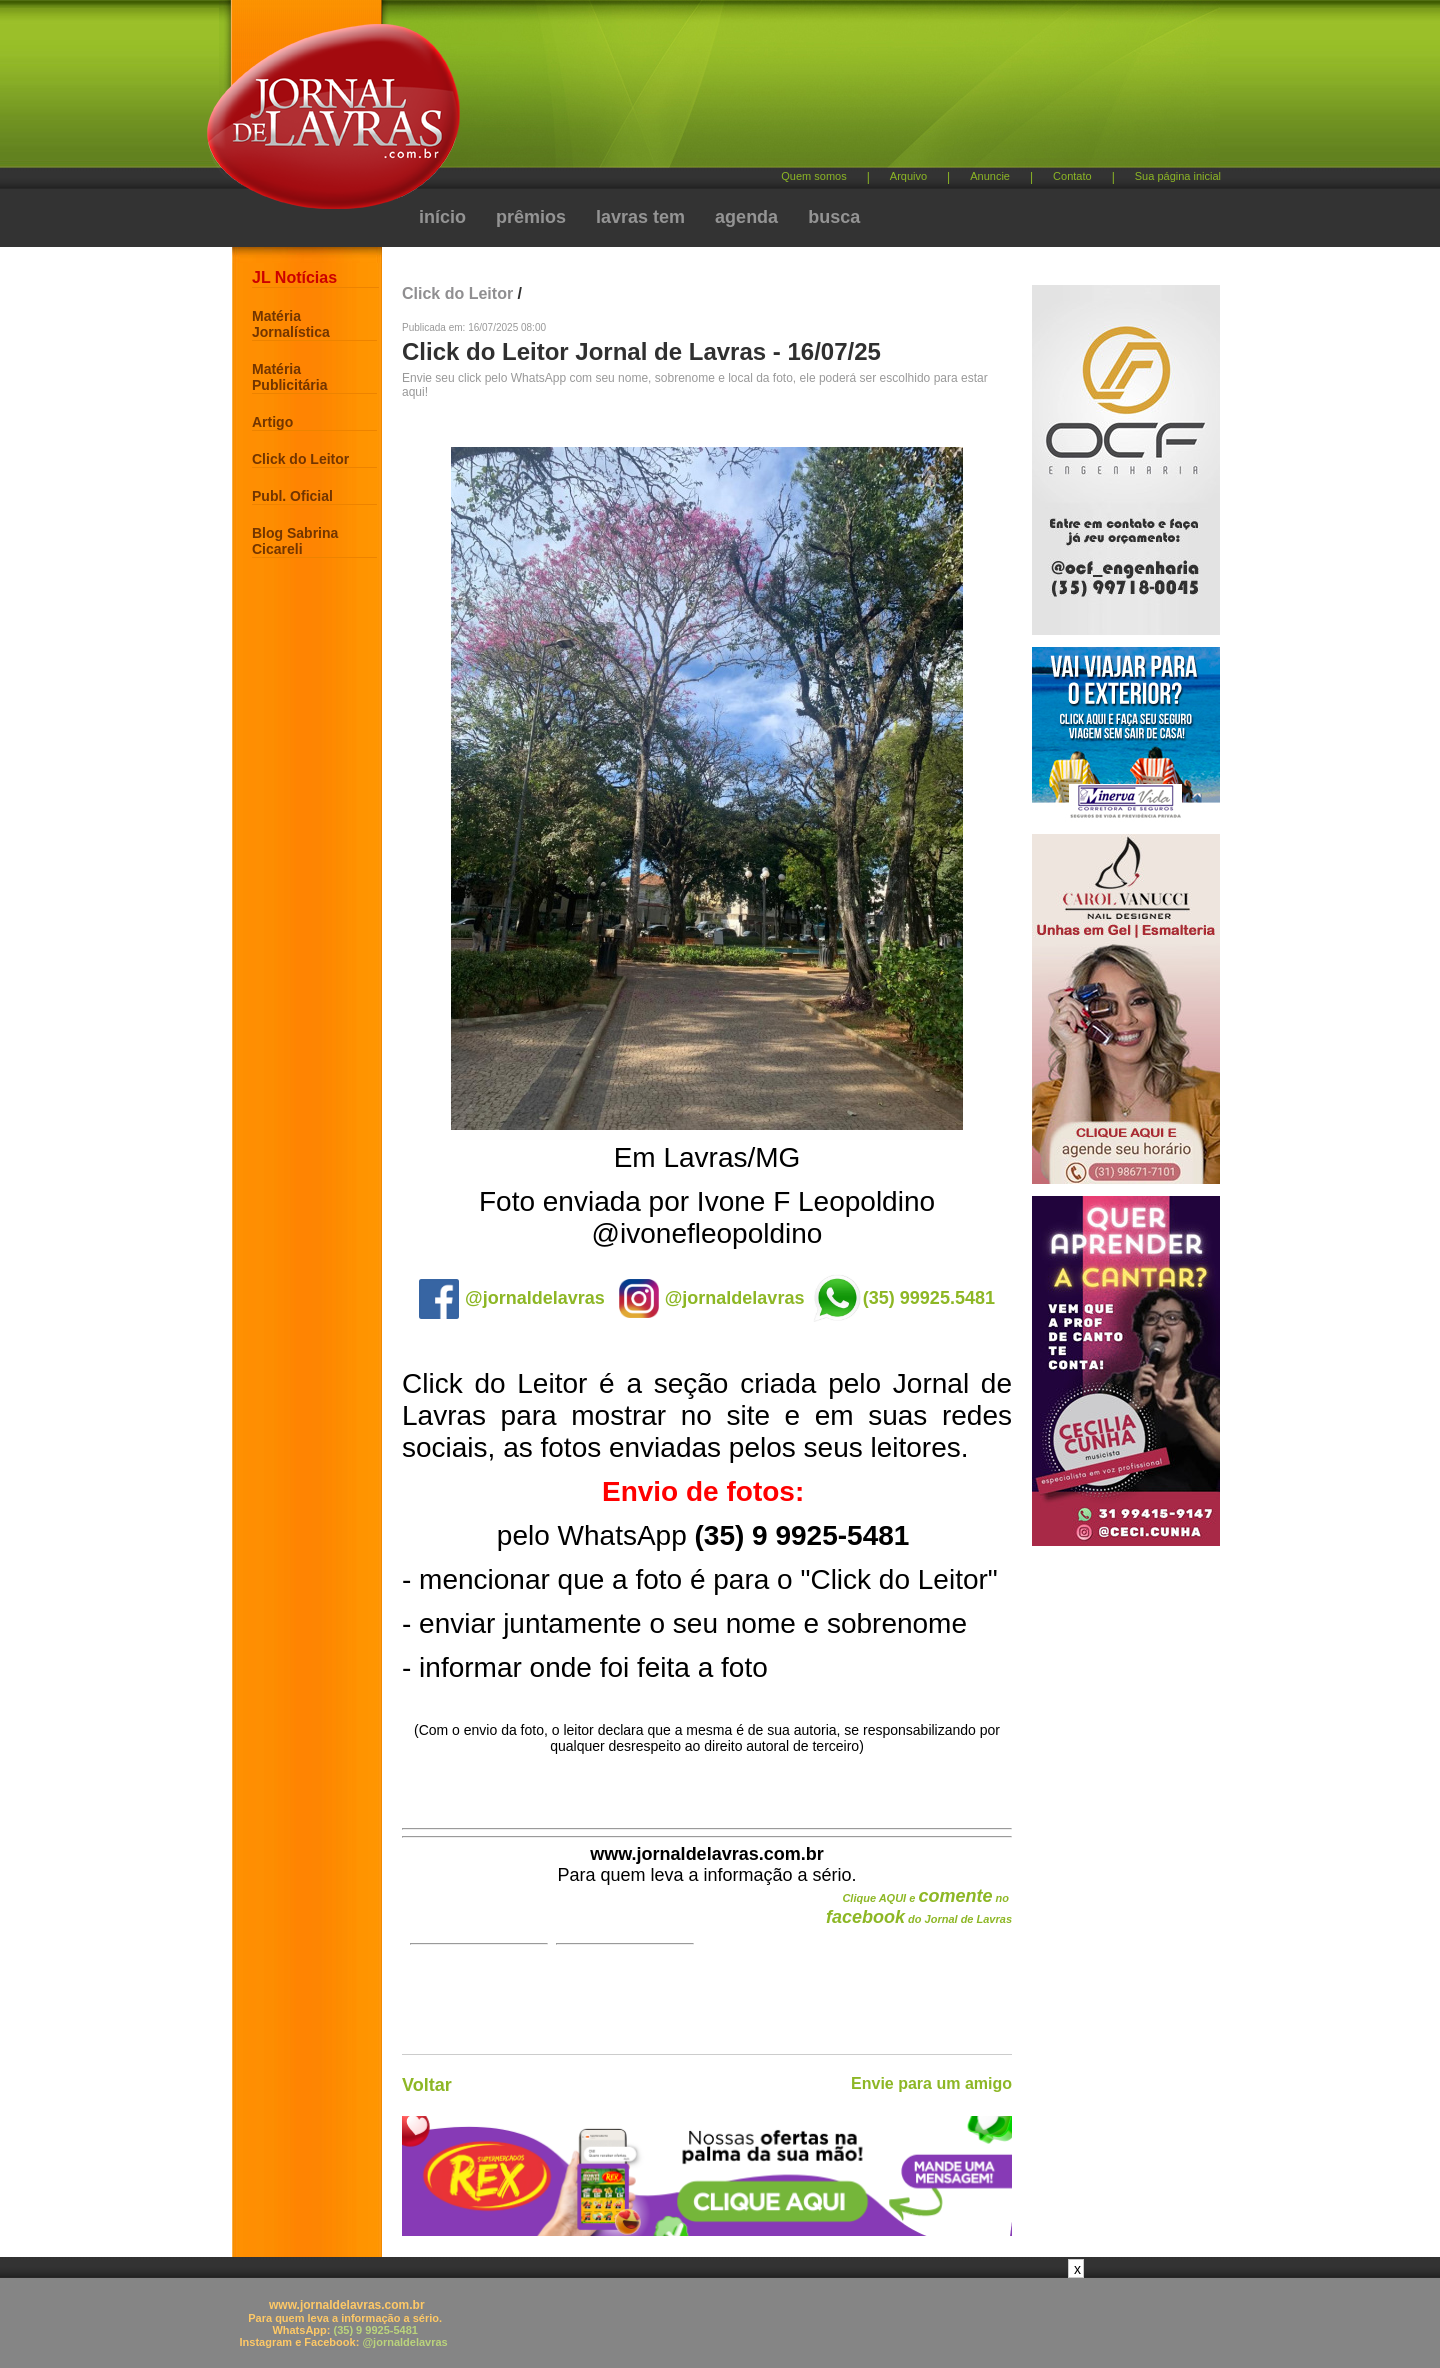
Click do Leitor (300, 459)
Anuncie (990, 176)
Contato (1072, 176)
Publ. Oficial (292, 496)
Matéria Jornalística (291, 324)
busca (834, 217)
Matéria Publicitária (289, 377)
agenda (746, 217)
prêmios (531, 217)
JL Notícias (294, 277)
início (442, 217)
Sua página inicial (1178, 176)
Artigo (272, 422)
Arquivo (908, 176)
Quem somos (813, 176)
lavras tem (640, 217)
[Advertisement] (825, 90)
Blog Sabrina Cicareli (295, 541)
